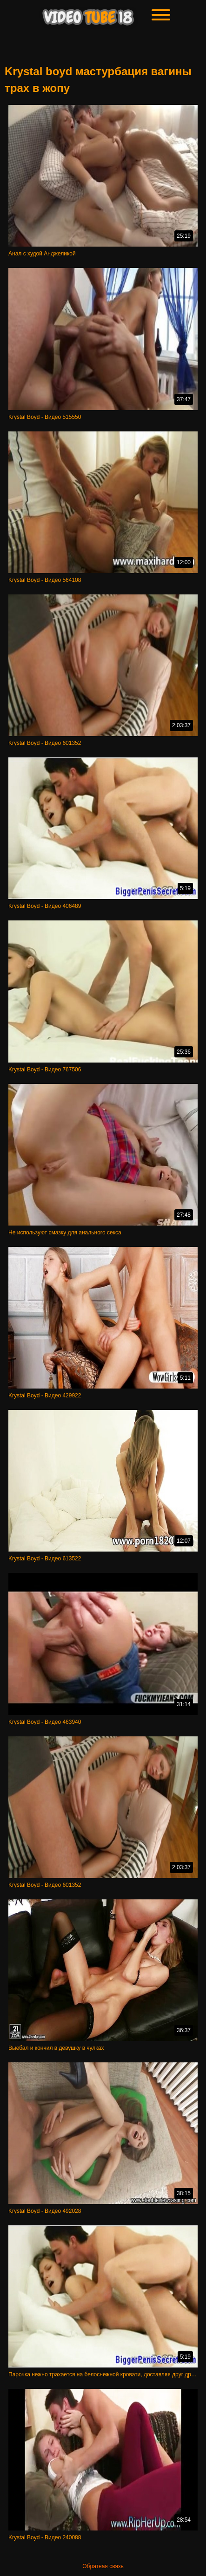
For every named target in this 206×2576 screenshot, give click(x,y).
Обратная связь (102, 2566)
